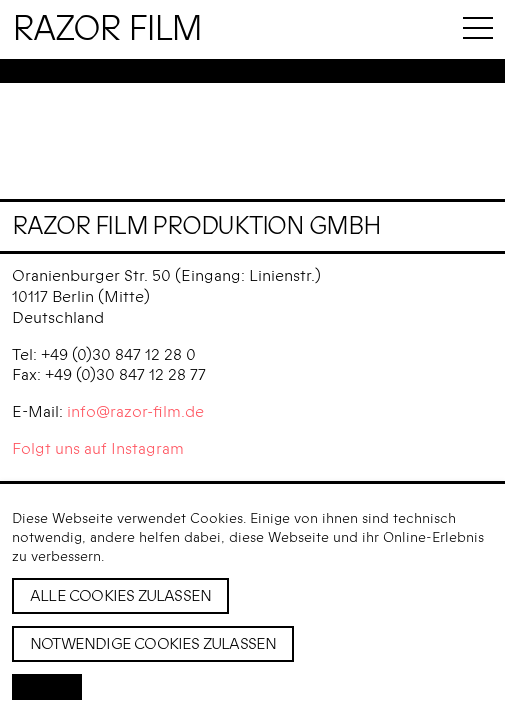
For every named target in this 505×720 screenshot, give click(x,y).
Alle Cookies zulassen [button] (120, 596)
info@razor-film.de (135, 412)
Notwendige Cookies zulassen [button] (153, 644)
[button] (47, 687)
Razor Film (107, 29)
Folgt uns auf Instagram (98, 449)
